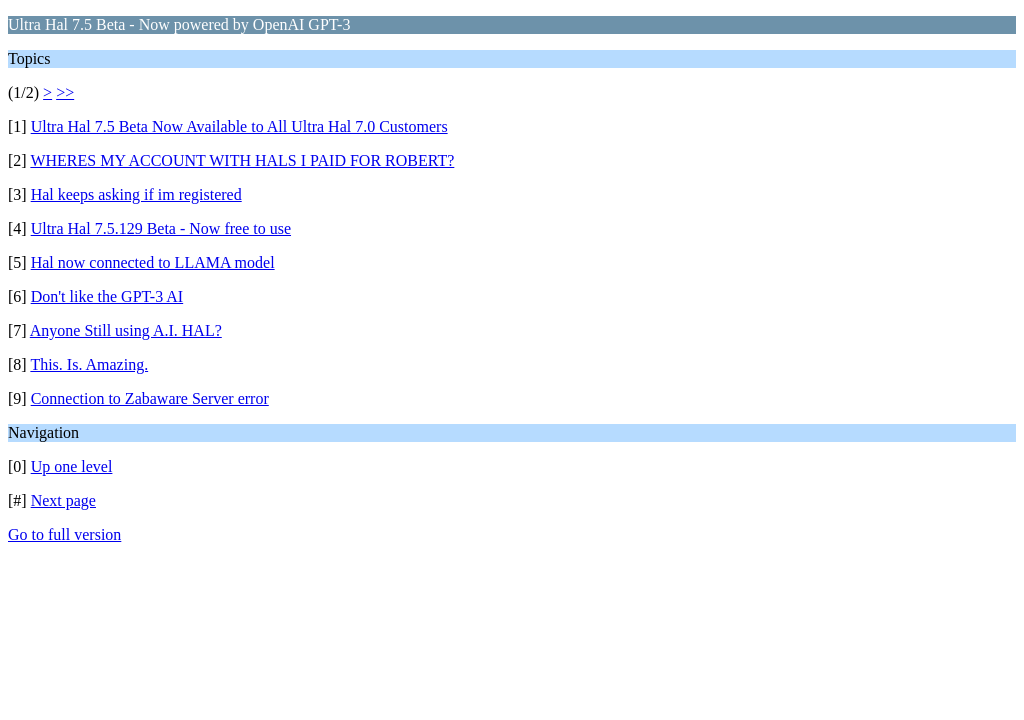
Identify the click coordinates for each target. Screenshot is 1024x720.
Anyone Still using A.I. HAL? (126, 330)
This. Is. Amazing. (89, 364)
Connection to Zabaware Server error (150, 398)
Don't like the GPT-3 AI (107, 296)
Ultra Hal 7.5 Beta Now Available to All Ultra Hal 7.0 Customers (239, 126)
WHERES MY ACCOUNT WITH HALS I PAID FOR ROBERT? (242, 160)
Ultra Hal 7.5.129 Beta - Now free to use (161, 228)
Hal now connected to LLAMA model (153, 262)
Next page (63, 500)
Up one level (72, 466)
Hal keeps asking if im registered (136, 194)
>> (65, 92)
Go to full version (64, 534)
